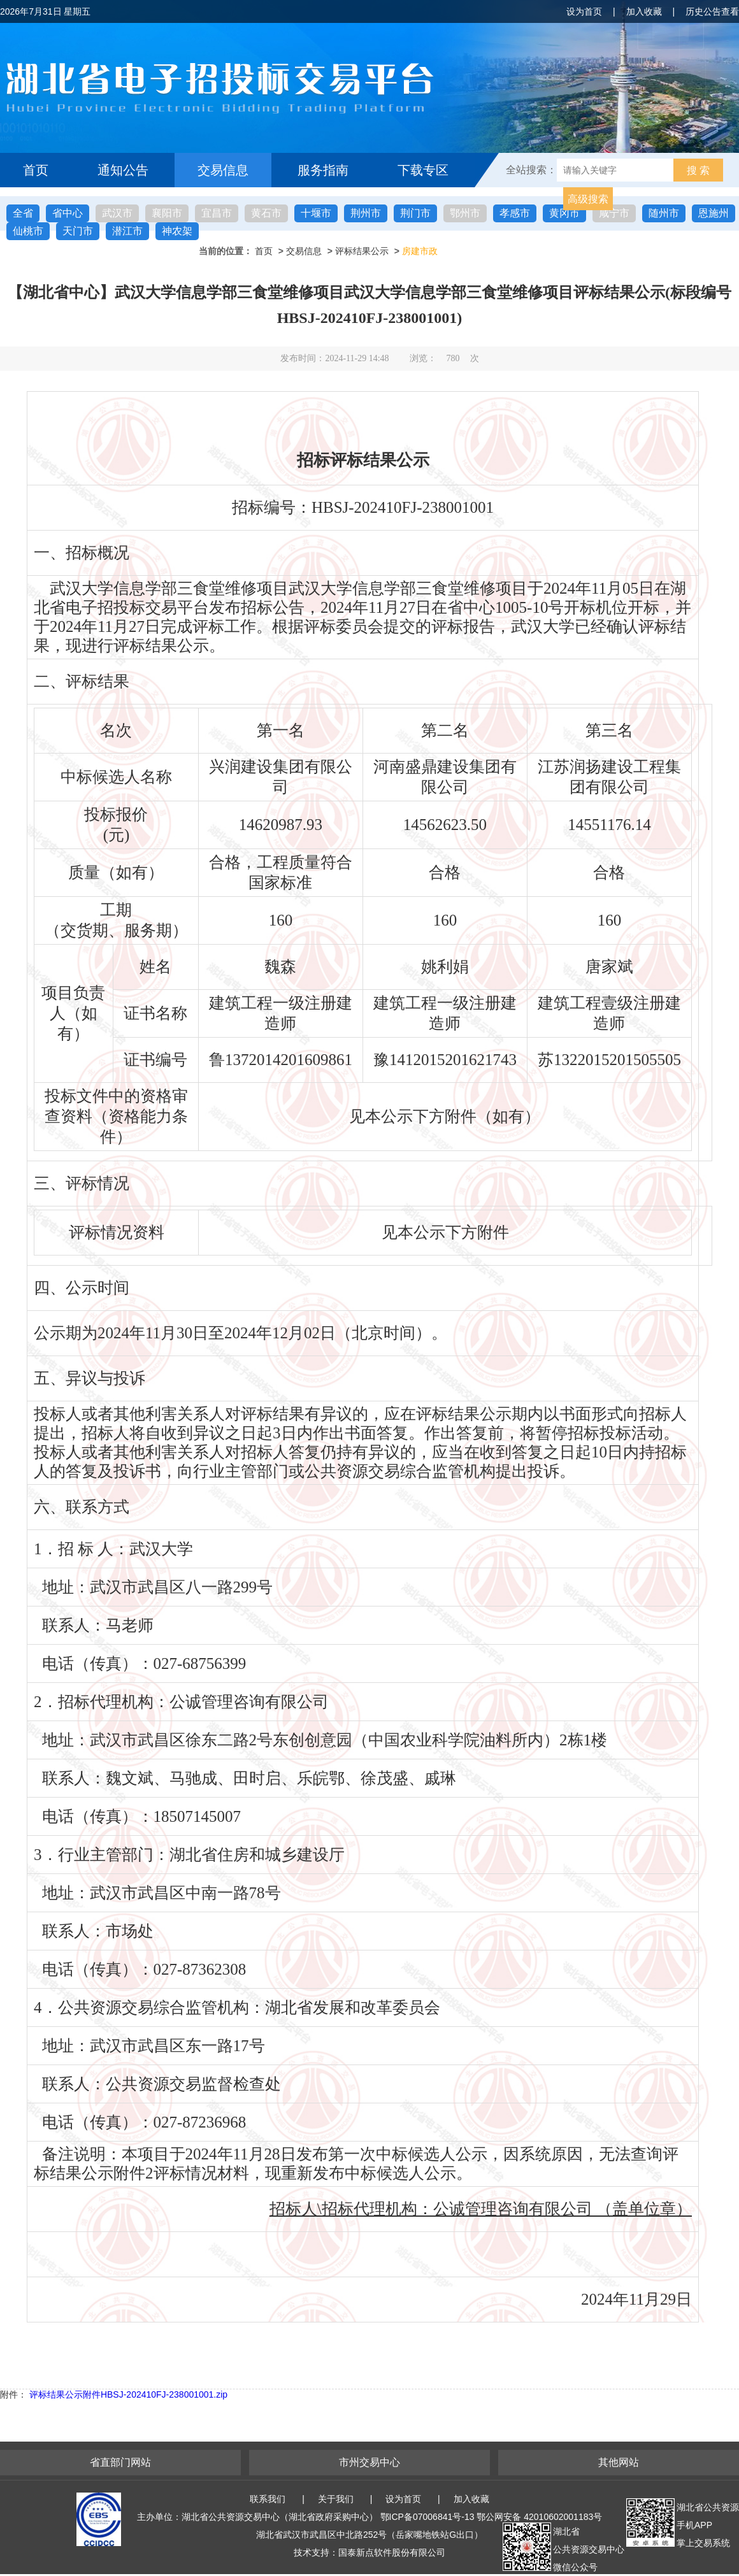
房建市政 (420, 251)
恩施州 (713, 213)
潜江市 (127, 230)
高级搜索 (588, 199)
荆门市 (415, 213)
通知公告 (122, 170)
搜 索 (698, 170)
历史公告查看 (712, 11)
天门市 (77, 230)
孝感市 (514, 213)
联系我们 (267, 2499)
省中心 (67, 213)
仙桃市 (28, 230)
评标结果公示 (362, 251)
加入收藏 (644, 11)
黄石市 (266, 213)
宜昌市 (216, 213)
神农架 (177, 230)
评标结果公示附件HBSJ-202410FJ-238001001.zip (128, 2394)
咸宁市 (614, 213)
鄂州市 (465, 213)
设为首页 (584, 11)
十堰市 (316, 213)
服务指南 (323, 170)
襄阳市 (167, 213)
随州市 (664, 213)
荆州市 (365, 213)
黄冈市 (564, 213)
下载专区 (423, 170)
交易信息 (222, 170)
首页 (35, 170)
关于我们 (336, 2499)
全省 (23, 213)
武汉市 (117, 213)
